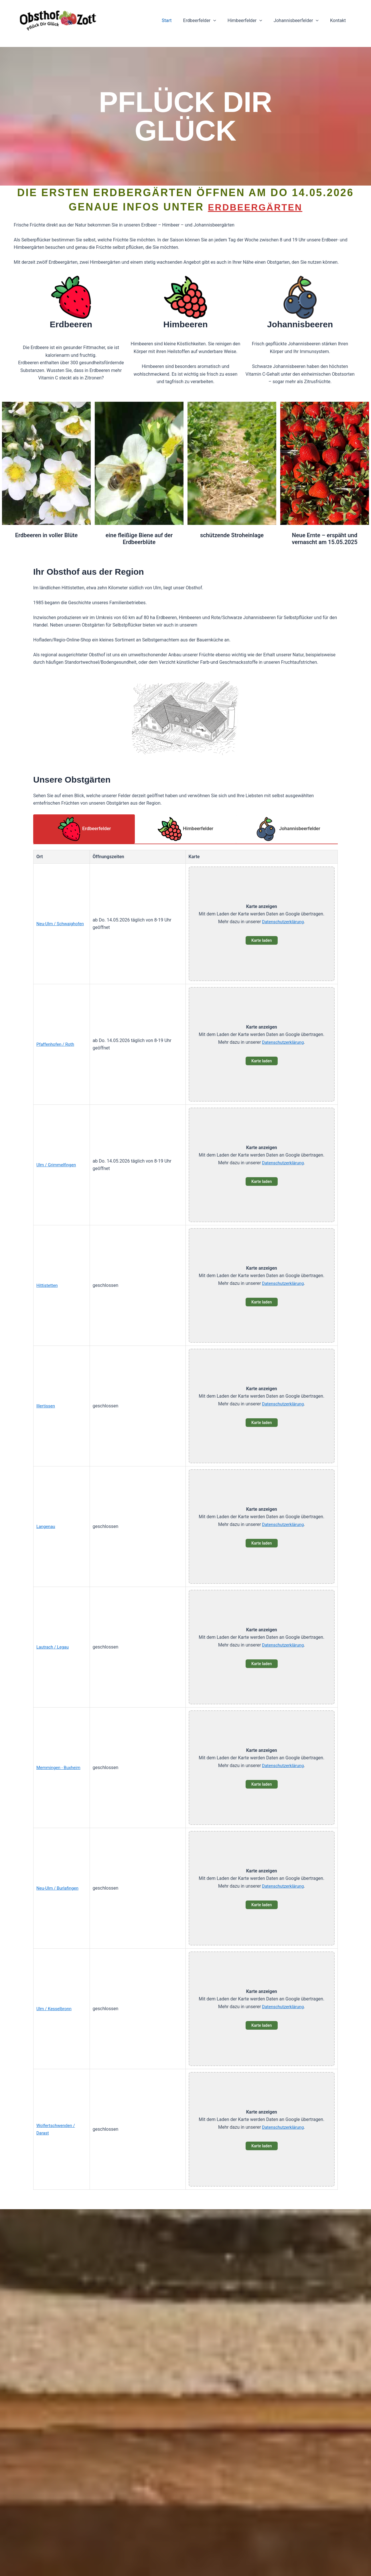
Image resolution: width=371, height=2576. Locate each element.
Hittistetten (47, 1286)
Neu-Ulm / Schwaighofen (61, 924)
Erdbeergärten (255, 207)
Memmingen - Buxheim (59, 1768)
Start (177, 20)
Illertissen (46, 1406)
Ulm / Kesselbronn (55, 2009)
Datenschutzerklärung (283, 922)
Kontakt (339, 20)
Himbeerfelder (250, 20)
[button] (221, 20)
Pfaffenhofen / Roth (56, 1044)
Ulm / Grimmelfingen (57, 1165)
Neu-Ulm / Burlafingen (58, 1888)
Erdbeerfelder (207, 20)
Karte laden (261, 941)
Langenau (46, 1527)
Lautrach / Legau (53, 1647)
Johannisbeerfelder (299, 20)
